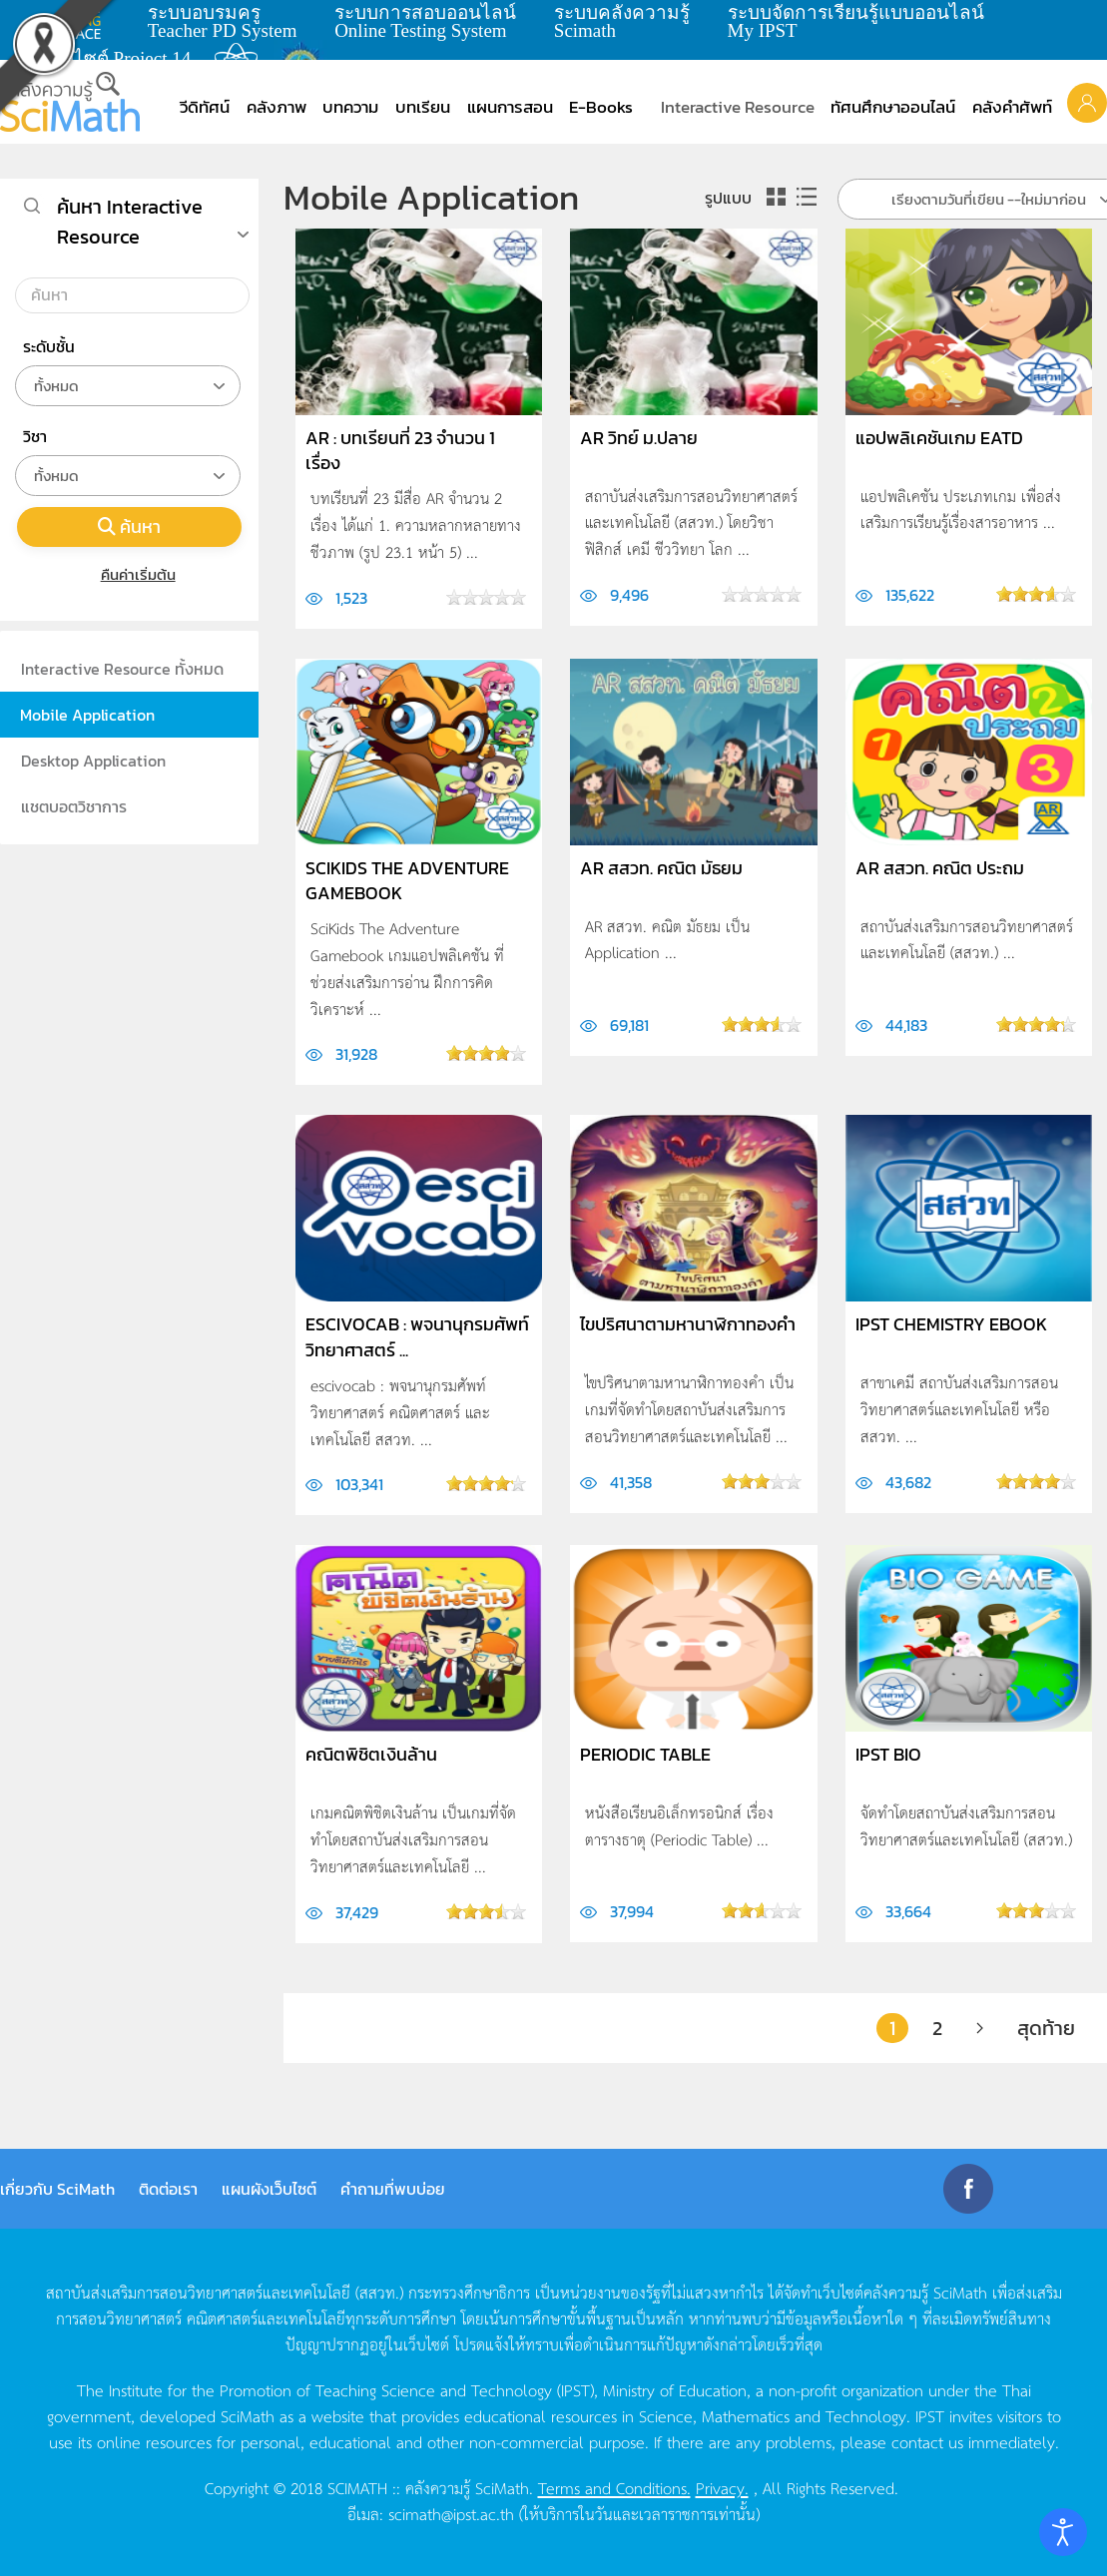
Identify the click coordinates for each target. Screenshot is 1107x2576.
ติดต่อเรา (168, 2189)
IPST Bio (888, 1754)
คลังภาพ (276, 107)
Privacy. (722, 2487)
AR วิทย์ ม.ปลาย (639, 437)
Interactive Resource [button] (738, 107)
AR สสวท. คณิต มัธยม (661, 867)
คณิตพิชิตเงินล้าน (371, 1754)
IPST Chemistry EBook (951, 1323)
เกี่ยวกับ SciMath (57, 2189)
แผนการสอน (510, 107)
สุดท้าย (1046, 2028)
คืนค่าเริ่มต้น (129, 574)
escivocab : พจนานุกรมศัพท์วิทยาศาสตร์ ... (417, 1336)
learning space (77, 21)
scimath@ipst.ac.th (451, 2513)
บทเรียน (422, 107)
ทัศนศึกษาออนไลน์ (892, 107)
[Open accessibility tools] (1063, 2532)
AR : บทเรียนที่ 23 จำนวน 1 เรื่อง (400, 450)
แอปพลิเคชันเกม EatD (939, 437)
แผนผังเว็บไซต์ (269, 2189)
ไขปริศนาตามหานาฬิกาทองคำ (688, 1323)
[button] (1087, 102)
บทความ (350, 107)
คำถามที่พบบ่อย (392, 2189)
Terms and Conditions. (614, 2487)
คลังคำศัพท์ (1012, 107)
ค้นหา (130, 526)
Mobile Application (87, 715)
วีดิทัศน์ (205, 107)
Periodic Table (645, 1754)
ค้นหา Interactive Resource (130, 222)
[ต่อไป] (979, 2028)
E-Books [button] (601, 107)
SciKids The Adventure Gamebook (407, 880)
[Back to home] (70, 102)
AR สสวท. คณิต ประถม (939, 867)
